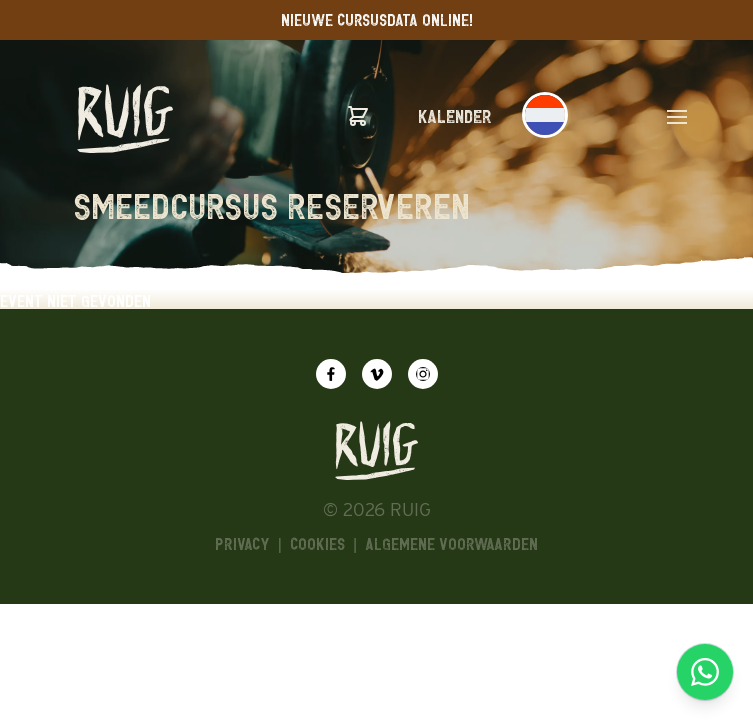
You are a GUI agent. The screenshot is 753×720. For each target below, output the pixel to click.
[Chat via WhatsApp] (705, 672)
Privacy (242, 544)
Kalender (455, 116)
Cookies (317, 544)
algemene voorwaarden (451, 544)
